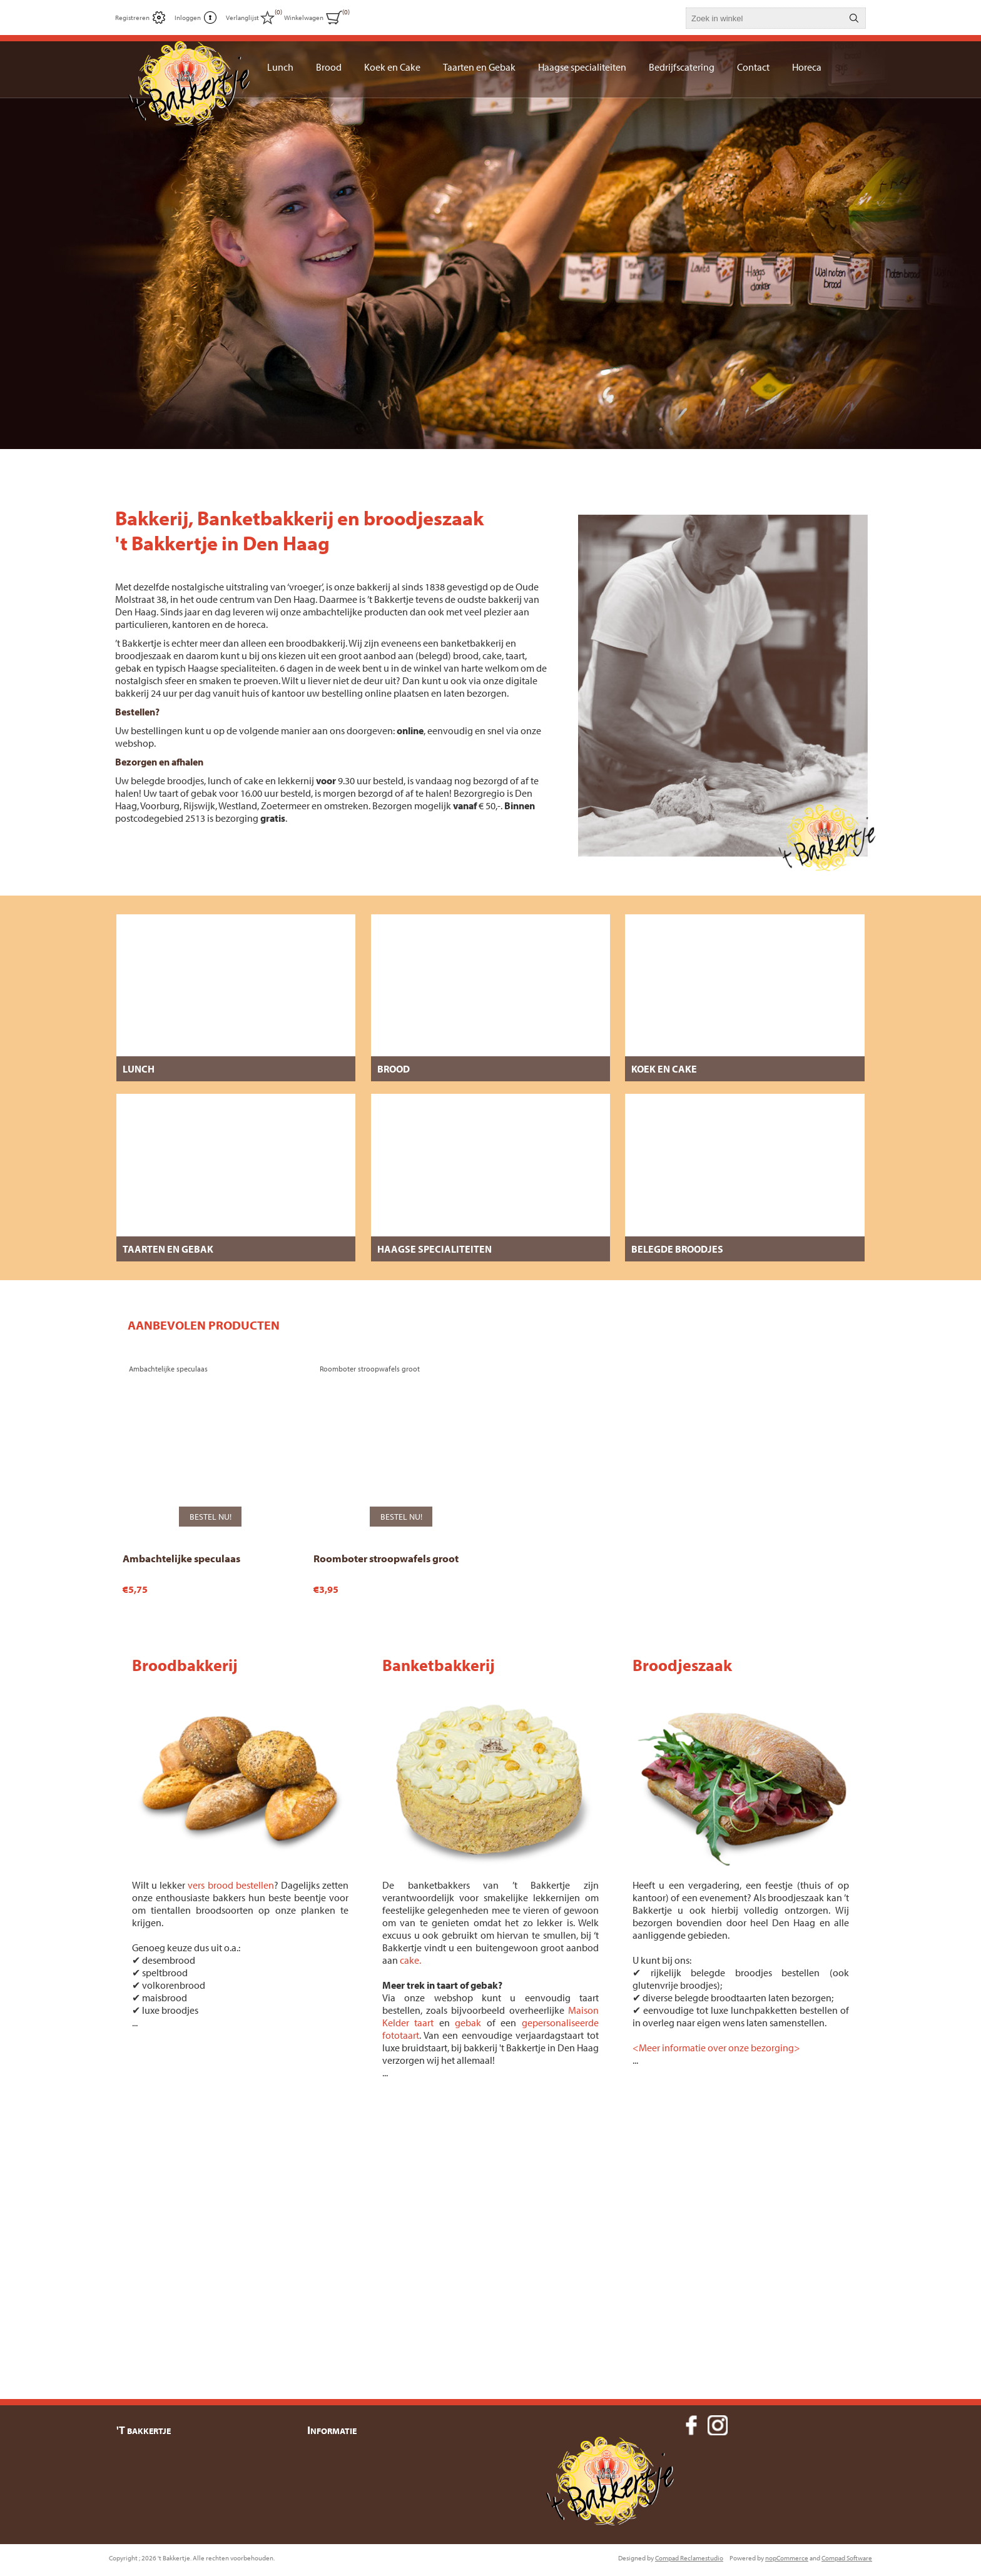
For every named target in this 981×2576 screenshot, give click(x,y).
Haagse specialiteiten (434, 1249)
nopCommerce (786, 2562)
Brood (393, 1069)
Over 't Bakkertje (347, 2518)
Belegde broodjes (677, 1249)
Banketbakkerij (438, 1655)
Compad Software (846, 2562)
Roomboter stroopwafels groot (386, 1548)
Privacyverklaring (348, 2473)
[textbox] (764, 18)
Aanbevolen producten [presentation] (204, 1325)
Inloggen (188, 17)
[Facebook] (691, 2416)
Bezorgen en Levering (357, 2451)
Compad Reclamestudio (689, 2562)
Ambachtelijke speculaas (181, 1548)
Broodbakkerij (185, 1655)
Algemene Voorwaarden (361, 2496)
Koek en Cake (664, 1069)
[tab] (203, 1325)
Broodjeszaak (682, 1655)
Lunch (139, 1069)
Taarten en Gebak (168, 1249)
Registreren (132, 17)
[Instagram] (718, 2416)
